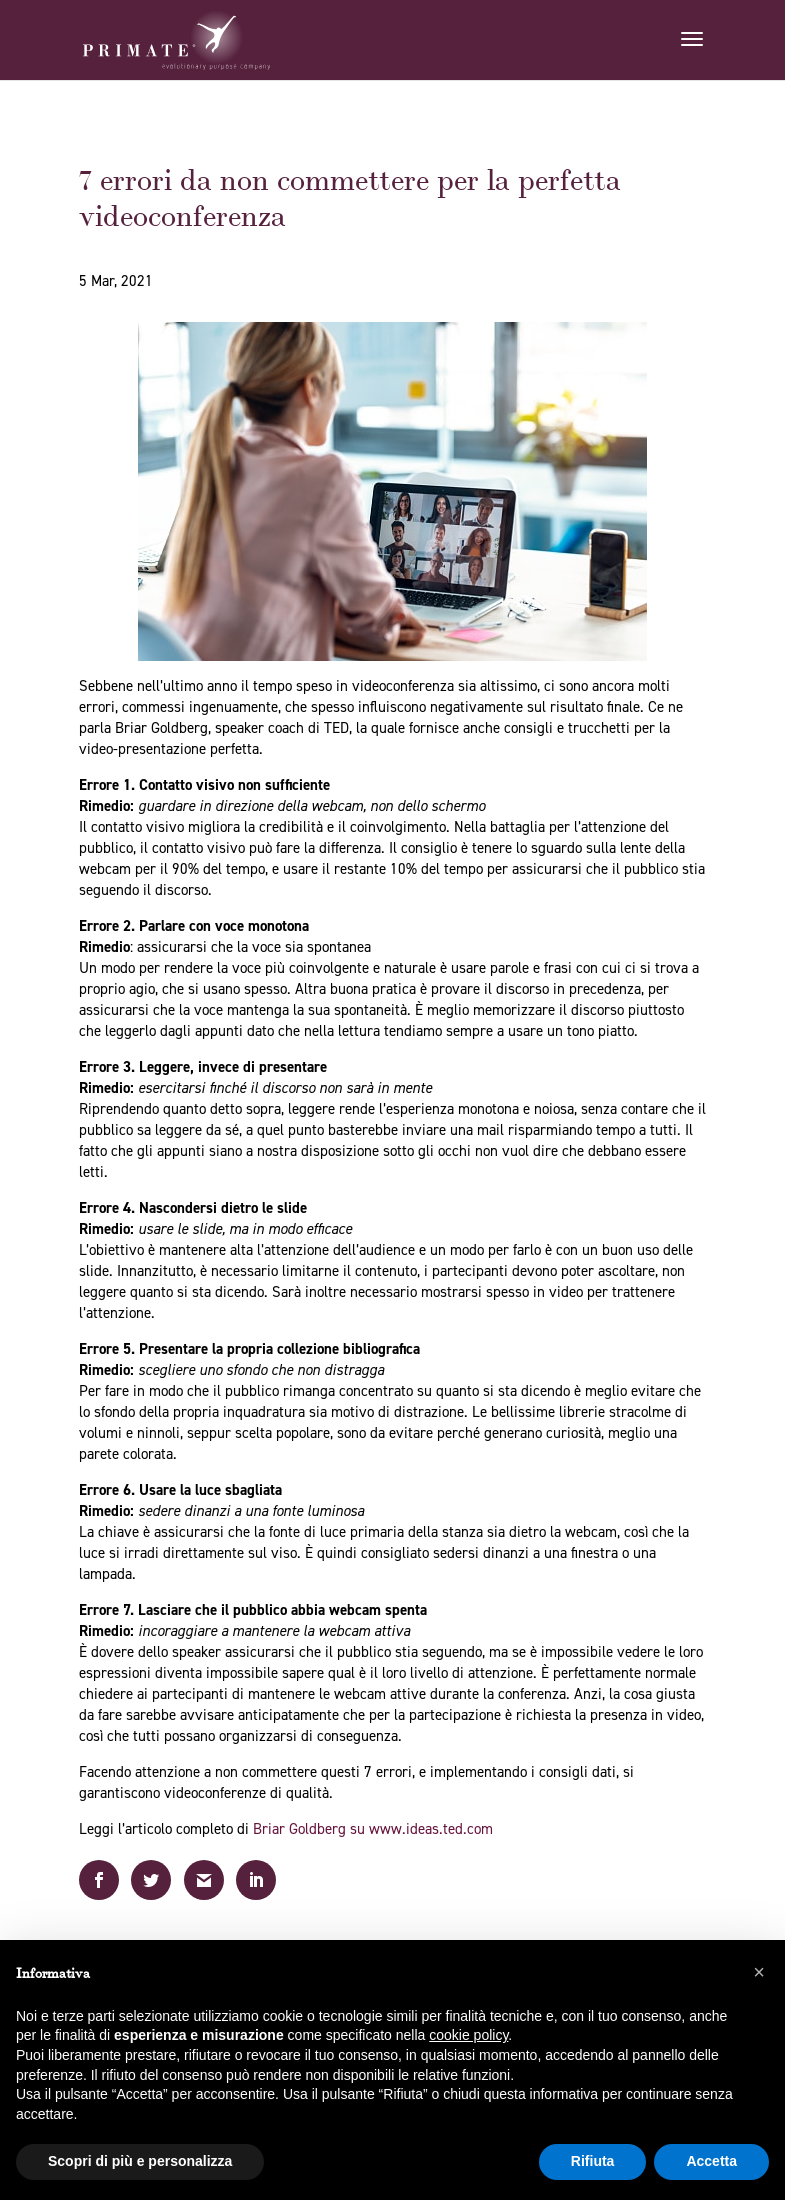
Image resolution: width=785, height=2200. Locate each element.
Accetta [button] (711, 2161)
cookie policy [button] (468, 2035)
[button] (759, 1972)
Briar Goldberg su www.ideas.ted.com (373, 1829)
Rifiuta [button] (593, 2161)
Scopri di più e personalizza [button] (140, 2161)
